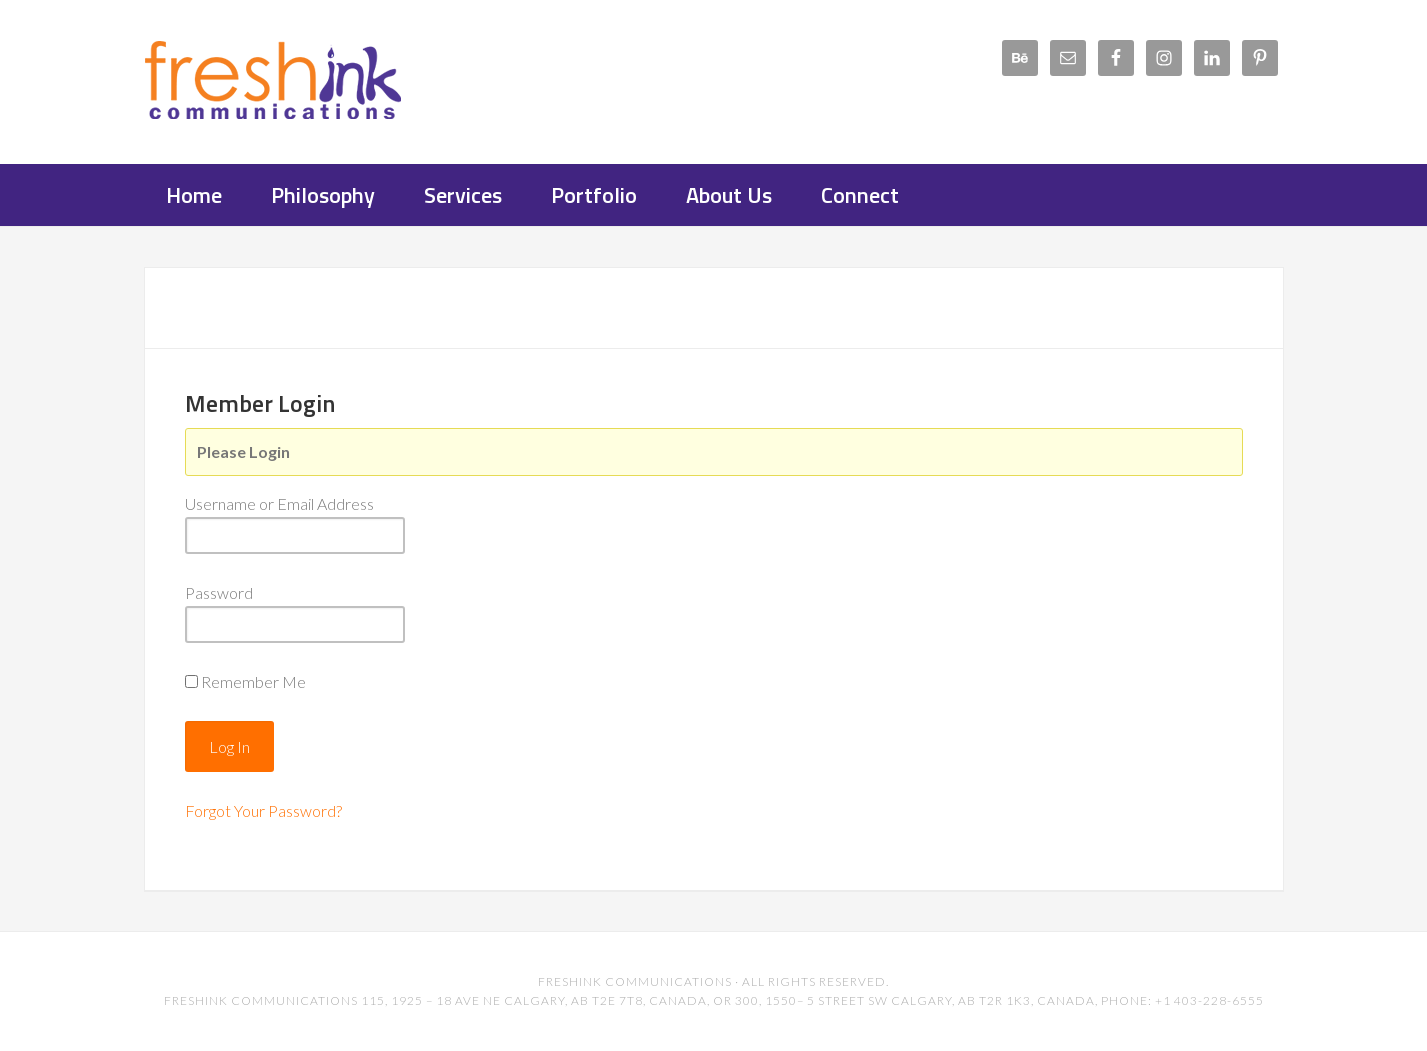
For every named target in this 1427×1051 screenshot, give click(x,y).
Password (219, 592)
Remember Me (253, 681)
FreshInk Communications (304, 80)
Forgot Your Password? (263, 810)
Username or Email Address (279, 503)
